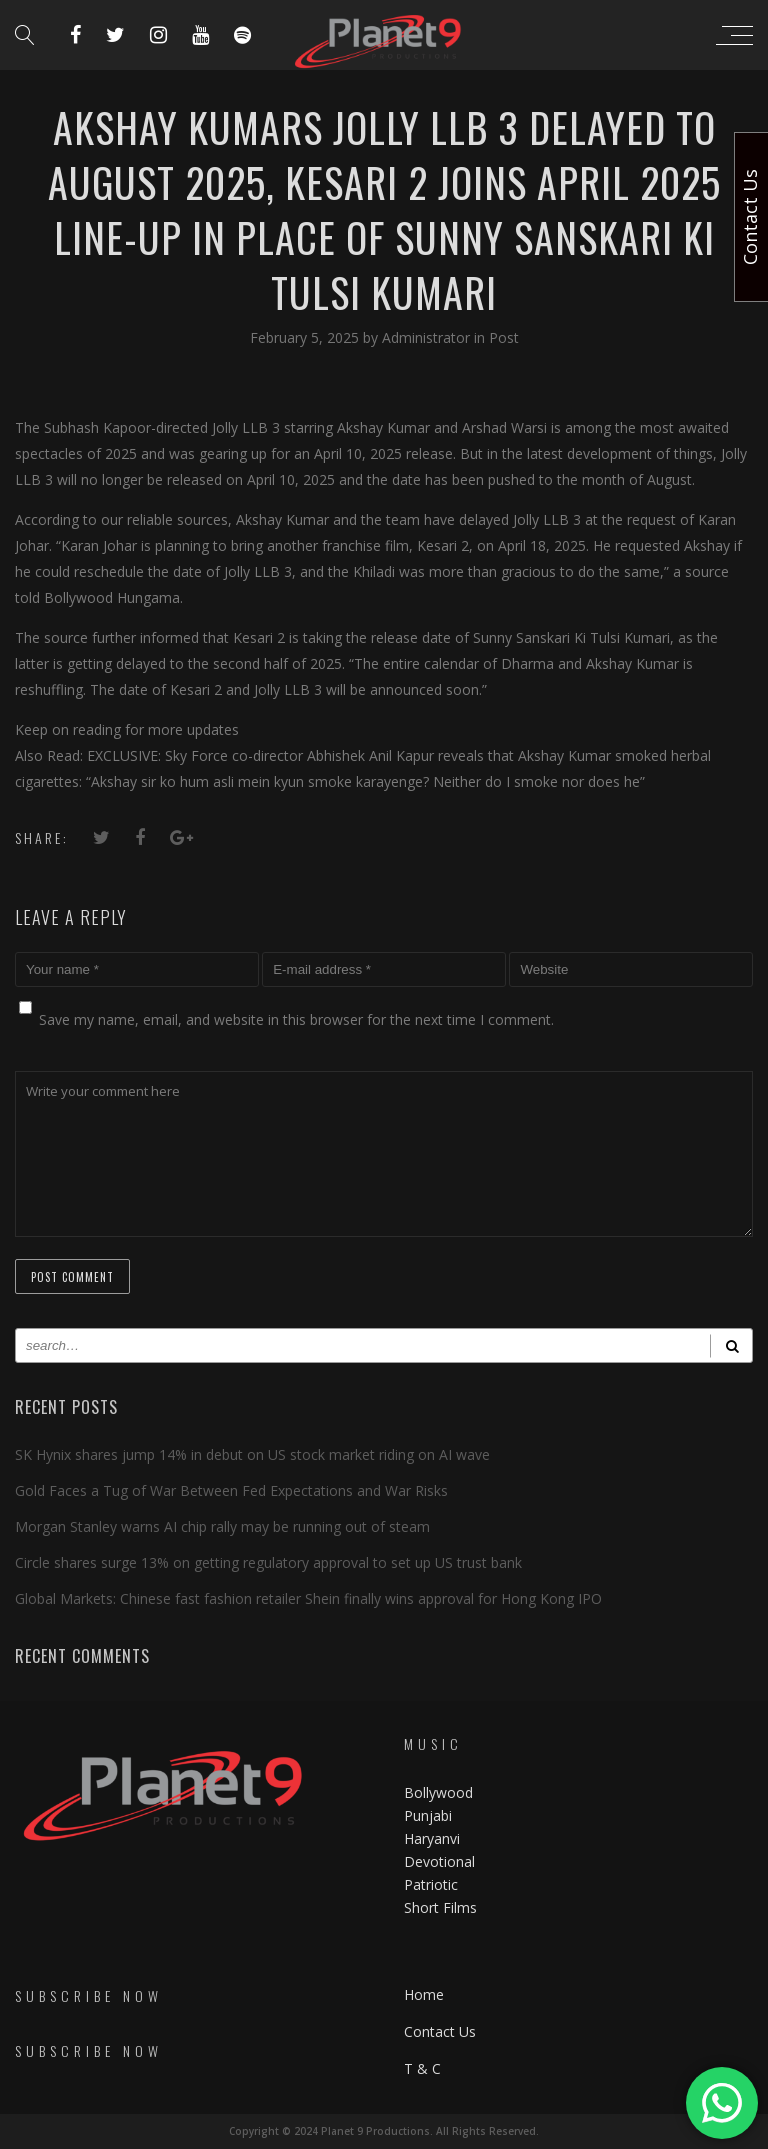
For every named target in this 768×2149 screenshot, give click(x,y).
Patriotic (433, 1884)
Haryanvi (432, 1838)
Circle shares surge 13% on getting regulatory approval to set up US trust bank (268, 1562)
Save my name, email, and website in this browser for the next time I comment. (296, 1019)
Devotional (439, 1861)
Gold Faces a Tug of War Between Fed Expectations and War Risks (231, 1490)
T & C (422, 2068)
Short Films (440, 1907)
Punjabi (428, 1815)
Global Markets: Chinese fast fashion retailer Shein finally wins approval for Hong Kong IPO (308, 1598)
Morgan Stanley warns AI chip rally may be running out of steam (222, 1526)
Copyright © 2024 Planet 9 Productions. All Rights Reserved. (384, 2131)
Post (504, 337)
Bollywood (438, 1792)
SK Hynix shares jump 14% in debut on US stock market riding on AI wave (252, 1454)
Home (424, 1994)
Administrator (428, 337)
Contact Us (440, 2031)
